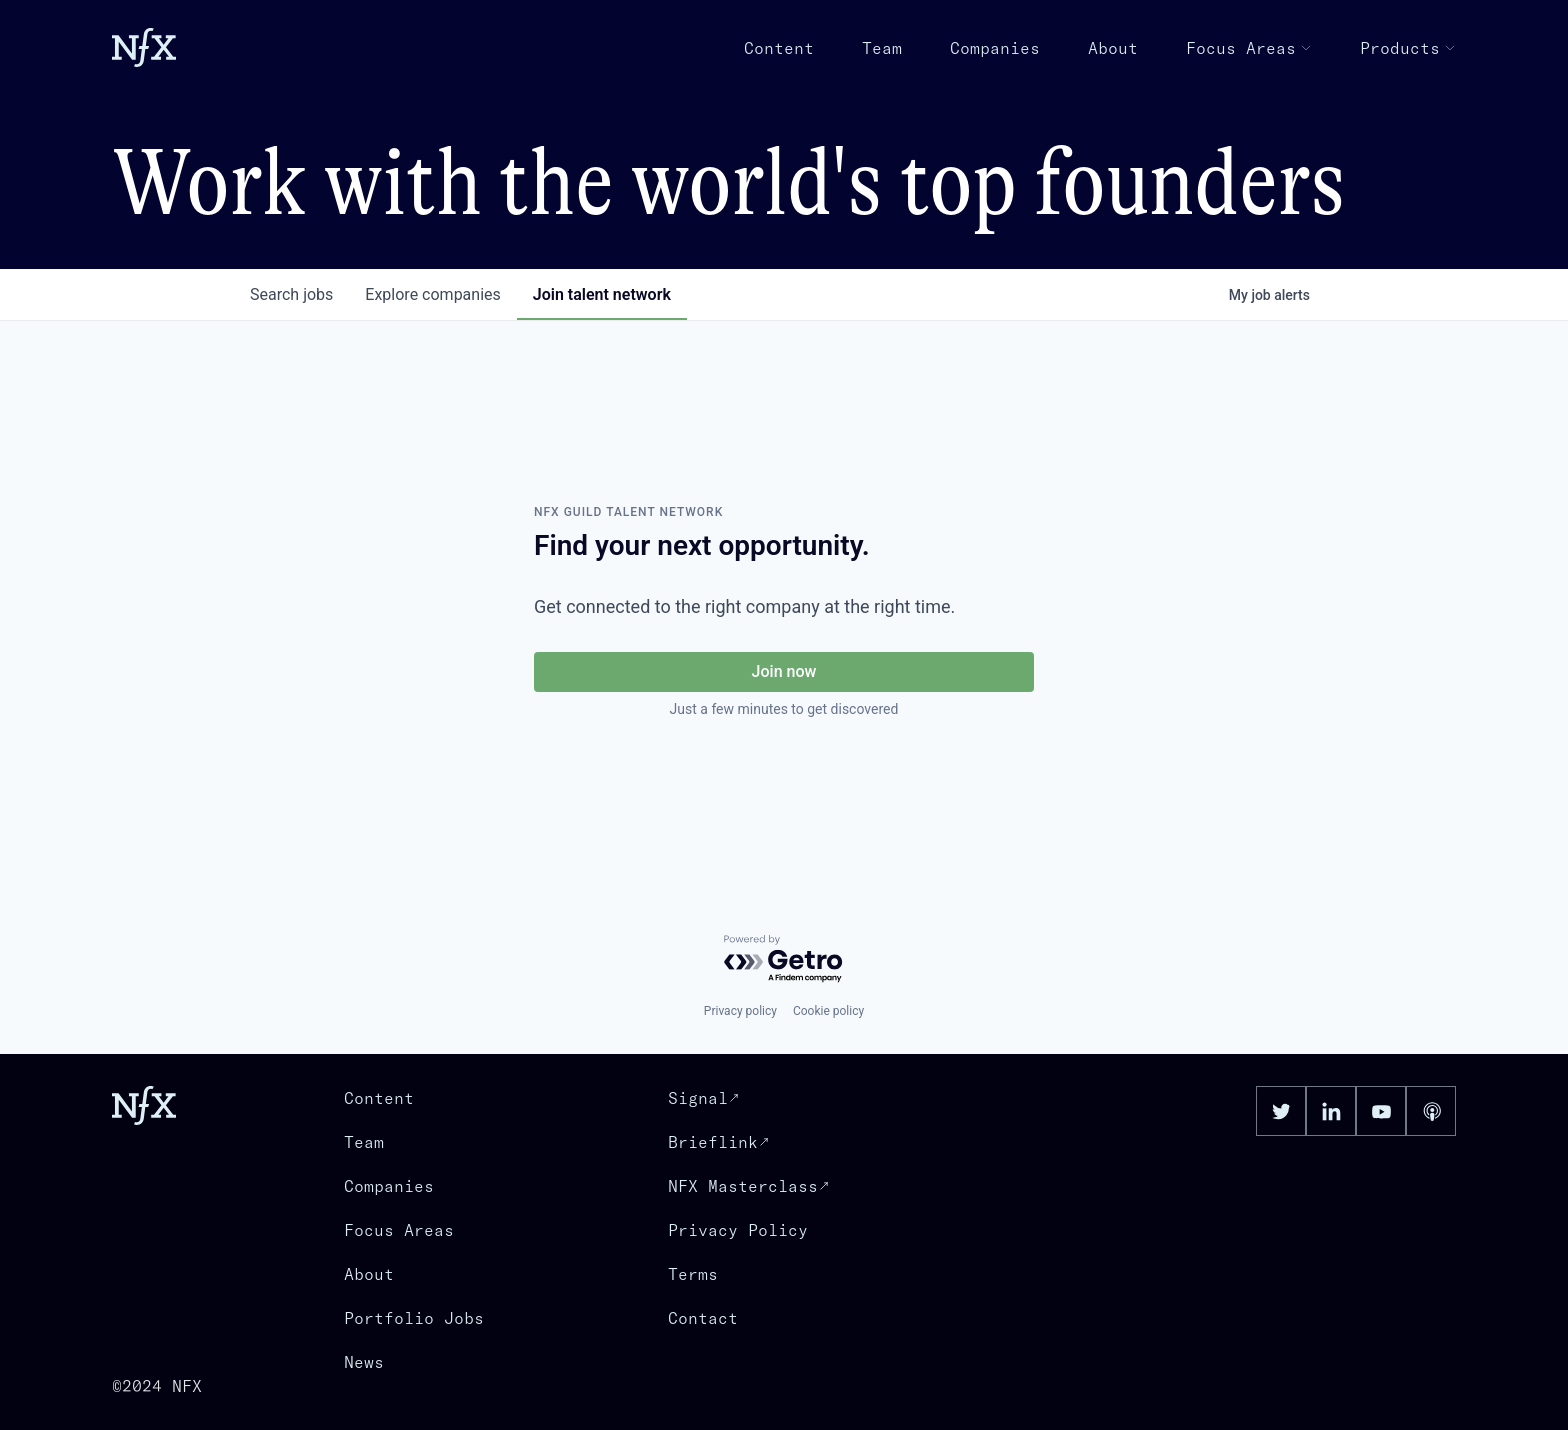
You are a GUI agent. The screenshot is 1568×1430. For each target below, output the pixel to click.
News (364, 1362)
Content (779, 48)
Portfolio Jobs (414, 1318)
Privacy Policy (738, 1230)
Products (1408, 48)
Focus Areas (1249, 48)
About (1113, 48)
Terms (693, 1274)
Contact (703, 1318)
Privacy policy (740, 1011)
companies (432, 294)
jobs (291, 294)
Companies (995, 48)
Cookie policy (828, 1011)
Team (882, 48)
